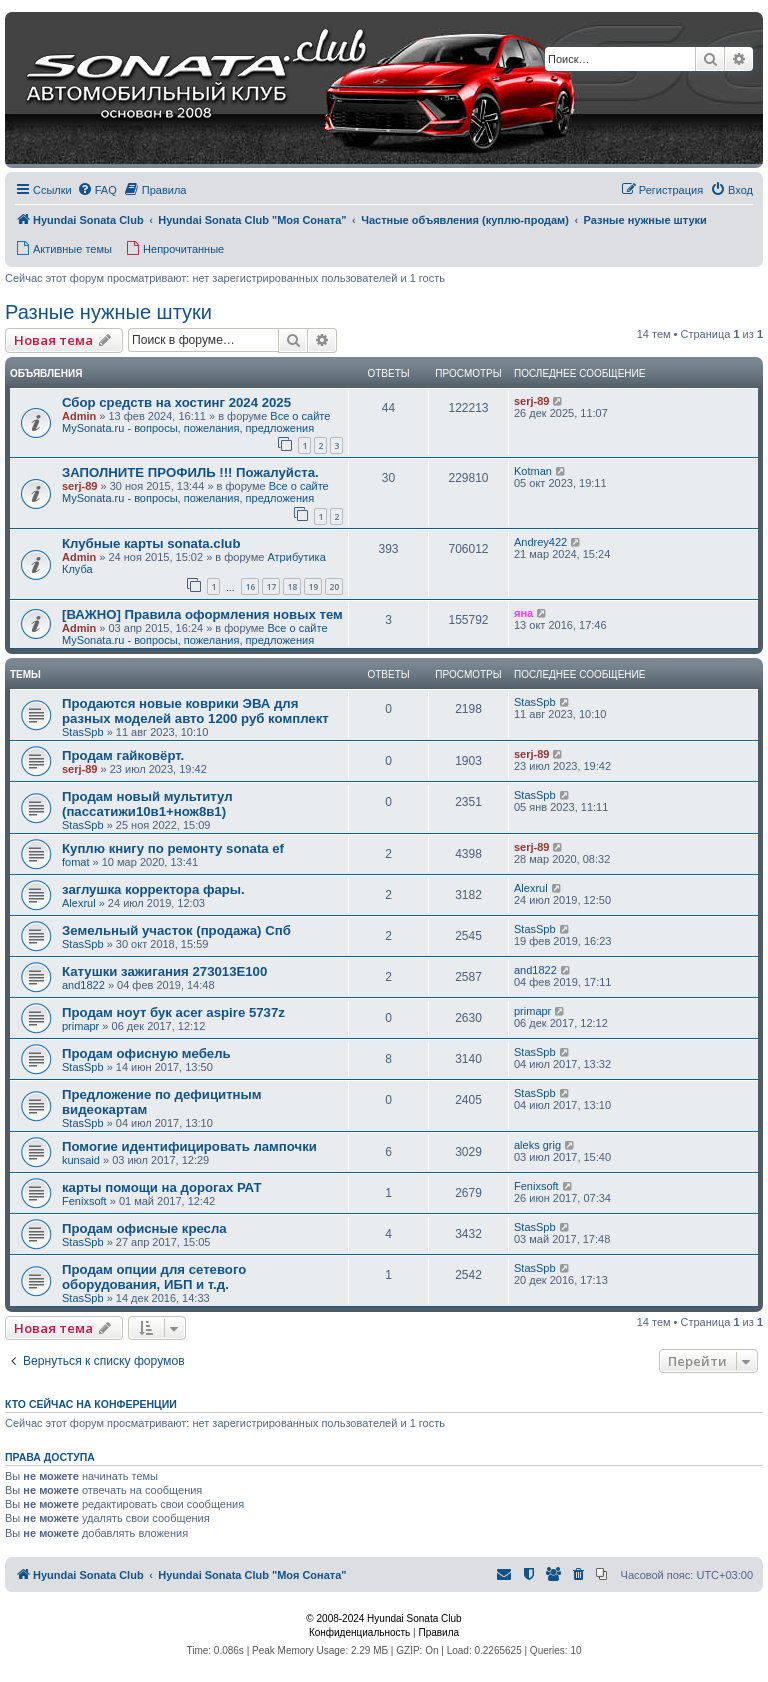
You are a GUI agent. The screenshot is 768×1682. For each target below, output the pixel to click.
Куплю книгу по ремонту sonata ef (173, 848)
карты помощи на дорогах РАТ (161, 1187)
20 (334, 586)
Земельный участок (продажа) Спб (176, 930)
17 (271, 586)
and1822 (83, 985)
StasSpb (83, 732)
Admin (79, 416)
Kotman (533, 471)
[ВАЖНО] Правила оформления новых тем (202, 614)
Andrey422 (540, 542)
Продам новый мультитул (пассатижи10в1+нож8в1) (147, 804)
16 (250, 586)
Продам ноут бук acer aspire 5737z (173, 1012)
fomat (76, 862)
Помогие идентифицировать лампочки (189, 1146)
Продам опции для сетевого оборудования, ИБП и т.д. (154, 1277)
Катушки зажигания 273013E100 (164, 971)
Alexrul (79, 903)
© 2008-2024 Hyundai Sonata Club (383, 1618)
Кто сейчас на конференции (91, 1404)
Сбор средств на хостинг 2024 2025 (176, 402)
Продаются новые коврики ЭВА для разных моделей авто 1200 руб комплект (195, 711)
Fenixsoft (84, 1201)
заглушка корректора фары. (153, 889)
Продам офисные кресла (144, 1228)
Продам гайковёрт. (123, 755)
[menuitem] (97, 190)
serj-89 (531, 401)
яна (523, 613)
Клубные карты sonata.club (151, 543)
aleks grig (537, 1145)
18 (292, 586)
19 (313, 586)
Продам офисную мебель (146, 1053)
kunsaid (81, 1160)
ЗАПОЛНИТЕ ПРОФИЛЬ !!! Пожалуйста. (190, 472)
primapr (80, 1026)
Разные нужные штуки (108, 312)
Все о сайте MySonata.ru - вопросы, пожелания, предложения (196, 422)
